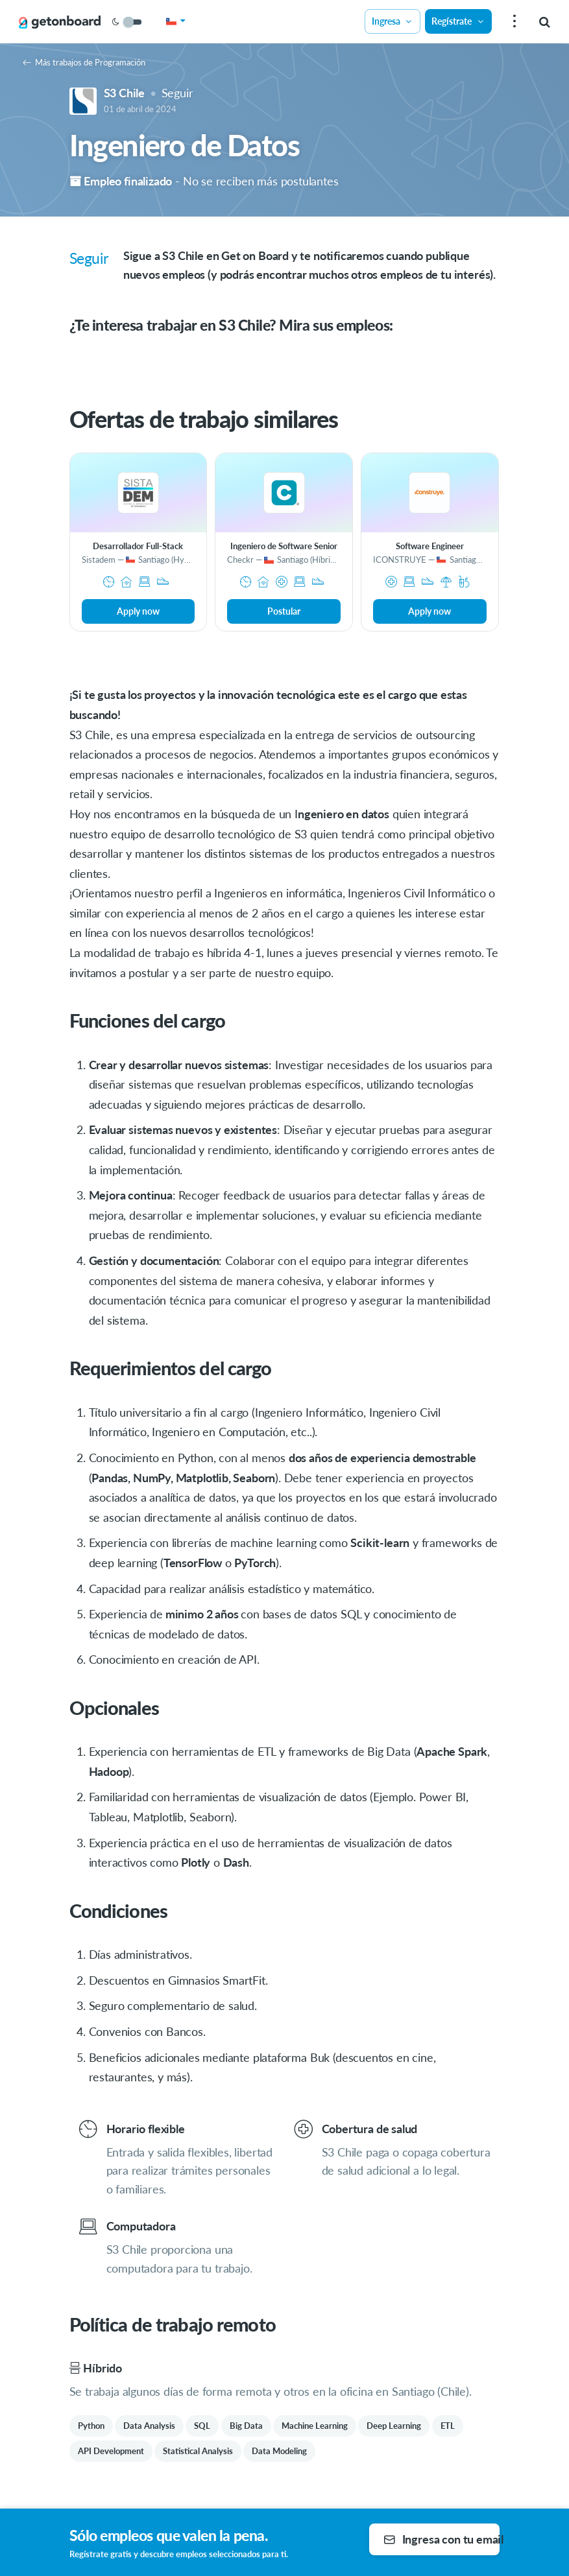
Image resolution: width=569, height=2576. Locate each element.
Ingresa (392, 21)
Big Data (246, 2425)
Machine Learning (315, 2425)
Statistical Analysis (198, 2451)
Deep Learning (394, 2425)
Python (91, 2425)
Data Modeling (279, 2451)
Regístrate (458, 21)
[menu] (512, 21)
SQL (202, 2425)
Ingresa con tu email (441, 2539)
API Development (111, 2451)
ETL (448, 2425)
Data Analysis (149, 2425)
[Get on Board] (60, 22)
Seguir (177, 93)
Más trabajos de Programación (84, 62)
